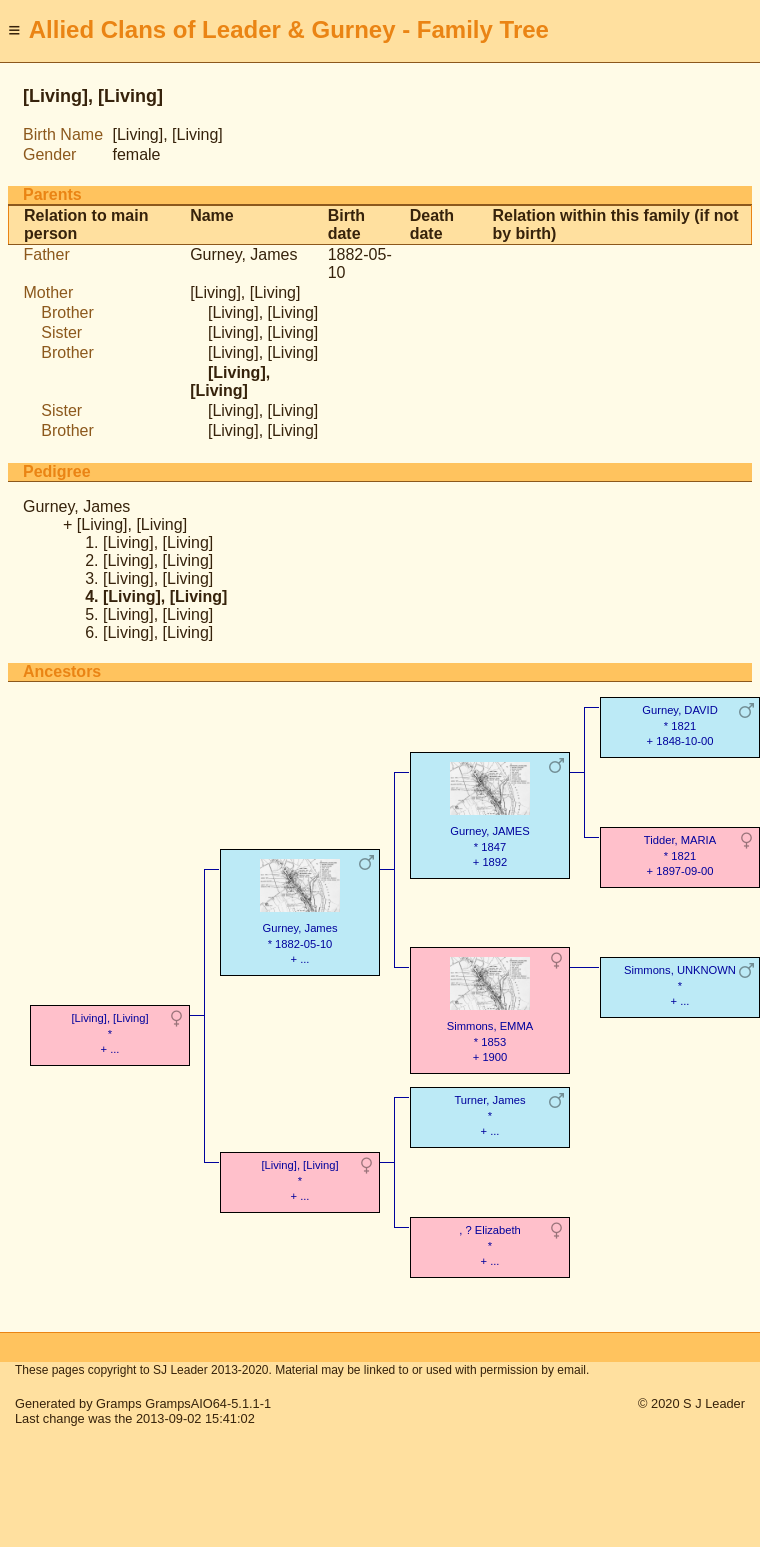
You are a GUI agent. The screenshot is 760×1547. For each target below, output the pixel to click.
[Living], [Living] (245, 292)
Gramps (119, 1403)
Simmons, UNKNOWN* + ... (680, 985)
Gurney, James (243, 254)
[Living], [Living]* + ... (109, 1033)
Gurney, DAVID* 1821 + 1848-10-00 (679, 725)
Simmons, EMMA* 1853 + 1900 (490, 1008)
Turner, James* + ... (489, 1115)
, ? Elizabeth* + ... (490, 1245)
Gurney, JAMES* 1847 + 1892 (490, 813)
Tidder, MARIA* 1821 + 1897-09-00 (680, 855)
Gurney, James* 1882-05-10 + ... (300, 910)
